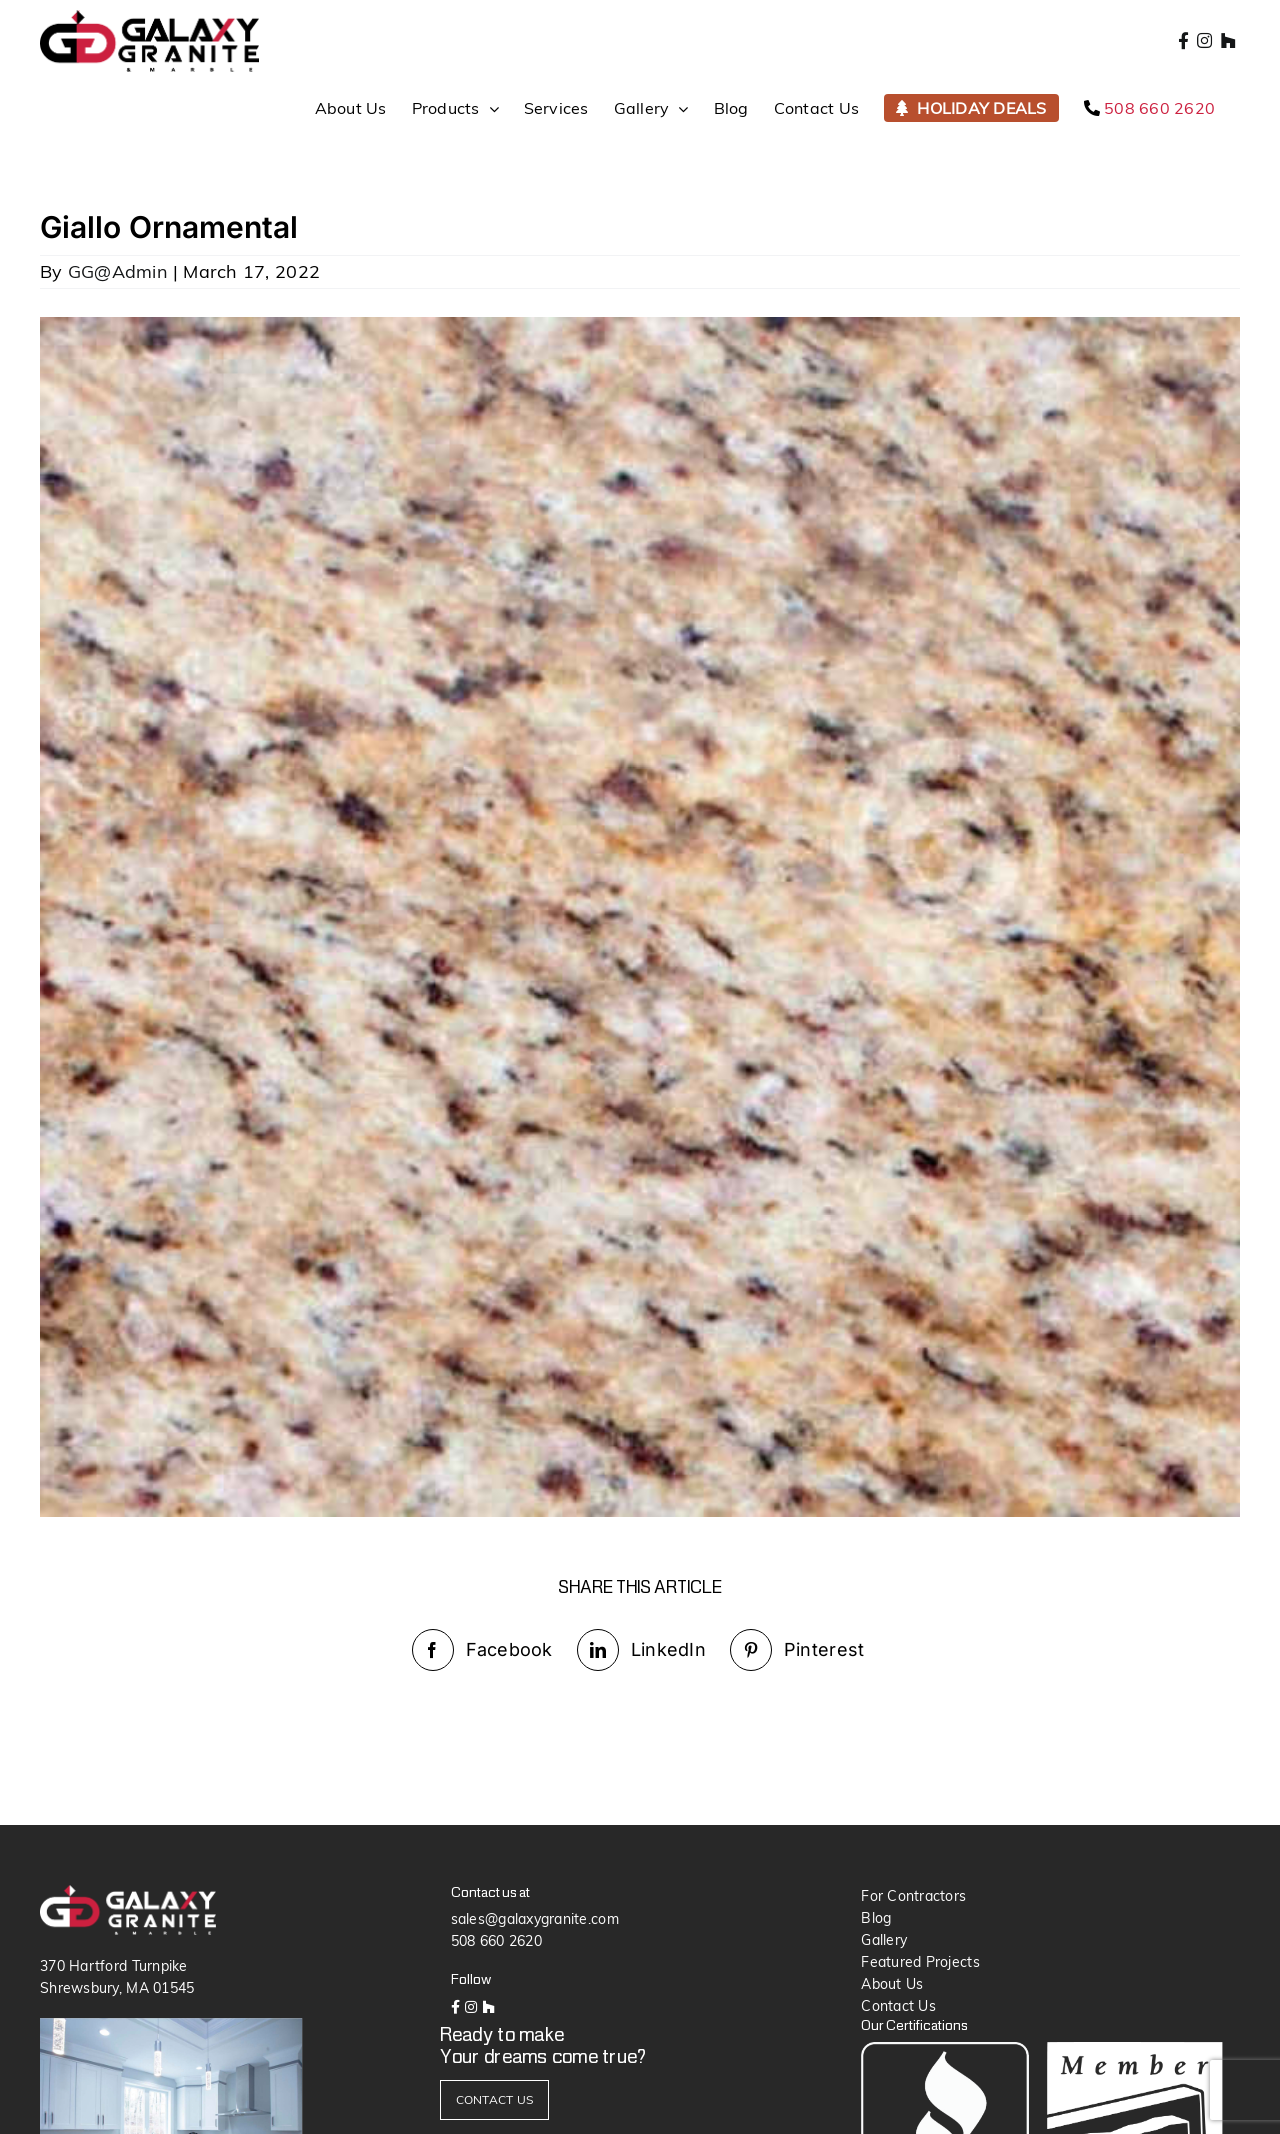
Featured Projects (920, 1962)
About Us (892, 1984)
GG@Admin (118, 271)
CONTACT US (495, 2099)
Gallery (884, 1940)
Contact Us (898, 2006)
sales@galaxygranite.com (535, 1919)
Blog (876, 1918)
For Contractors (913, 1896)
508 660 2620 (496, 1941)
